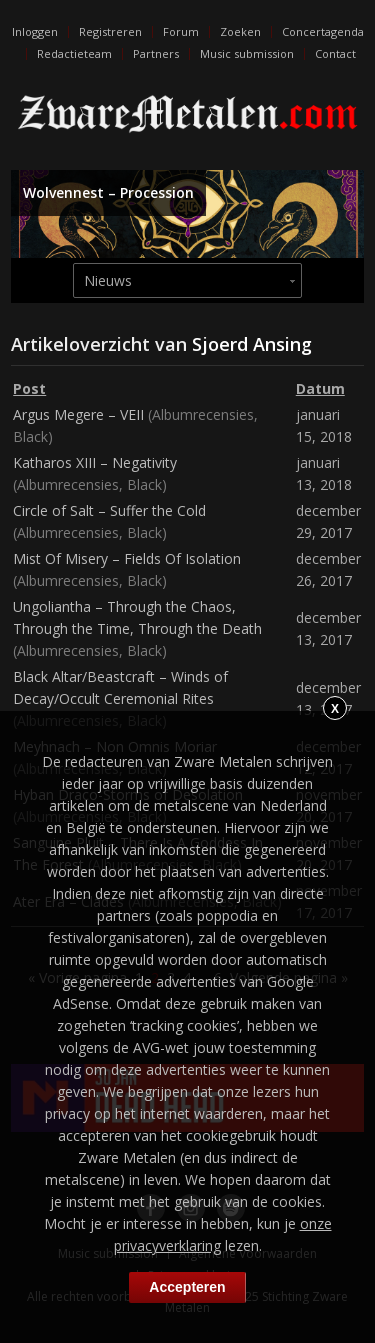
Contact (335, 53)
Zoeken (240, 31)
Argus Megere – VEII (78, 414)
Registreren (110, 31)
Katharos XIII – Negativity (95, 462)
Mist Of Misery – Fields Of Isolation (127, 558)
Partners (156, 53)
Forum (181, 31)
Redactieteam (74, 53)
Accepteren (187, 1287)
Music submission (247, 53)
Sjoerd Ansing (252, 344)
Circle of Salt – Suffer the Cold (109, 510)
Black (30, 436)
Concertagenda (323, 31)
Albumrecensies (203, 414)
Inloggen (35, 31)
